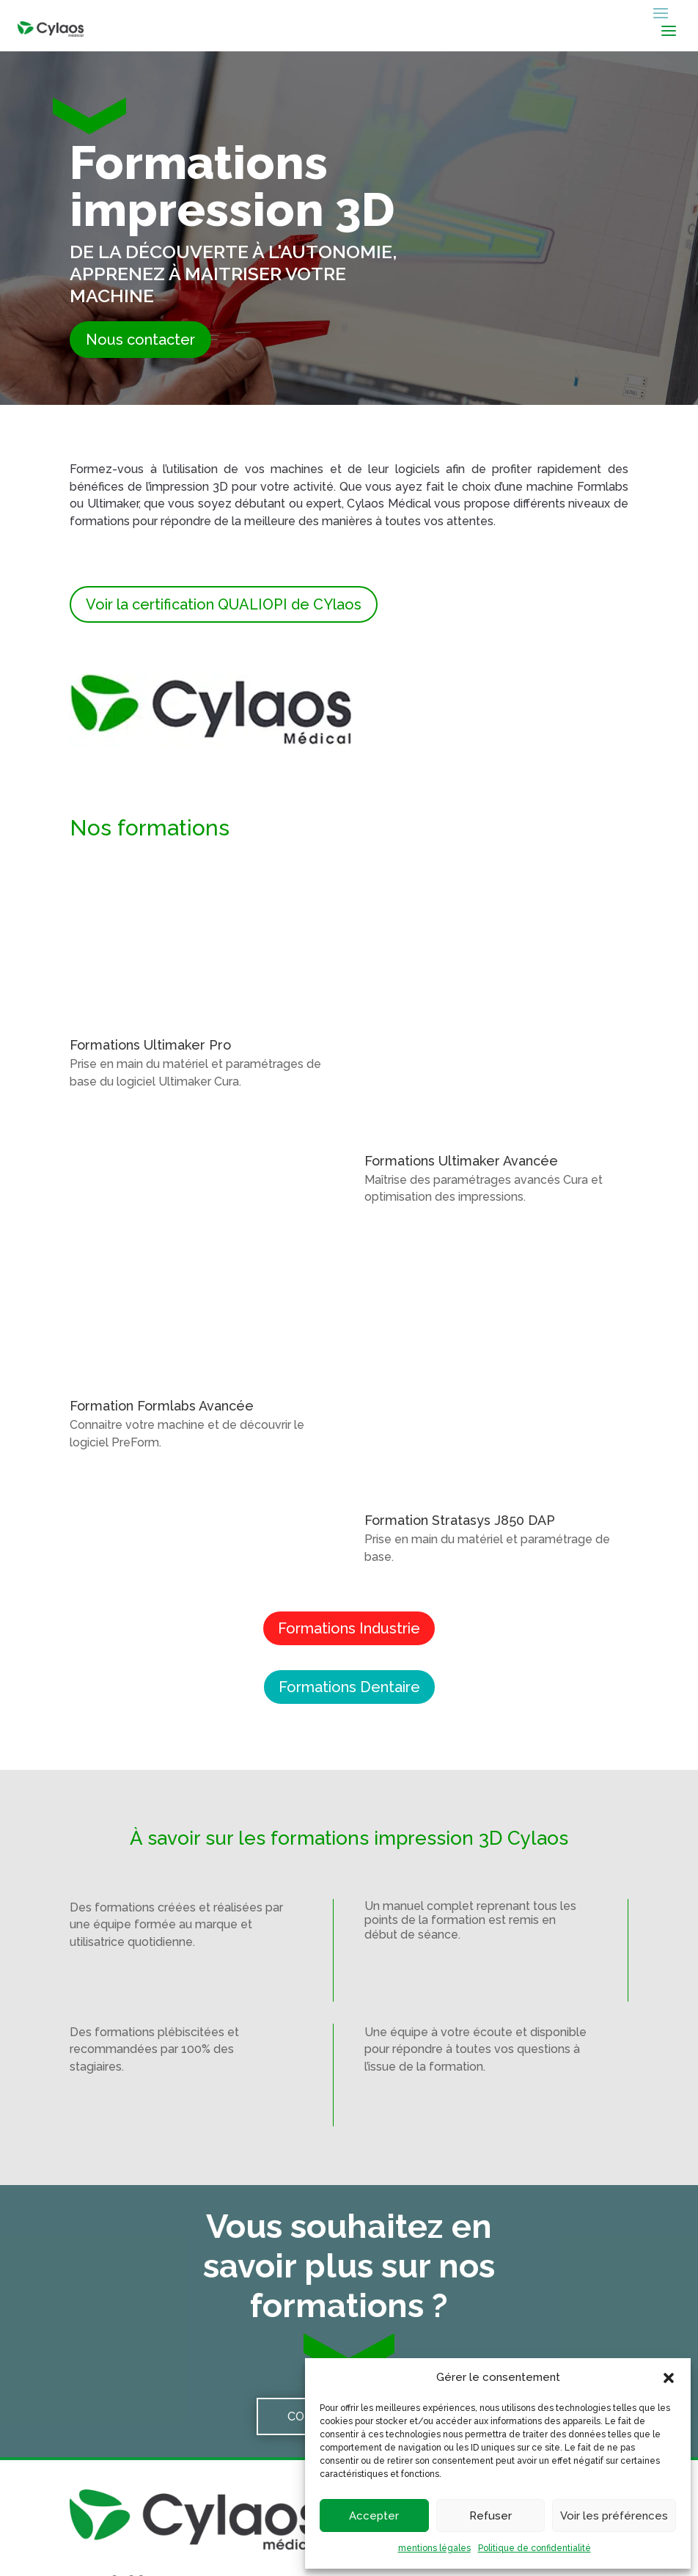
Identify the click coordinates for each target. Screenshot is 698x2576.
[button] (668, 2378)
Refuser (490, 2515)
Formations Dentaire (349, 1483)
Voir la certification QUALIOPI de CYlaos (223, 604)
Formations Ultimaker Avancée (461, 1037)
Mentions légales (287, 2542)
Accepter (374, 2515)
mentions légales (434, 2548)
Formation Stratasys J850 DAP (459, 1317)
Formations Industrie (349, 1424)
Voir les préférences (614, 2515)
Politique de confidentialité (534, 2548)
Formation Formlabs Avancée (162, 1290)
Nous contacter (140, 339)
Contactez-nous (343, 2213)
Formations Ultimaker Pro (150, 1045)
